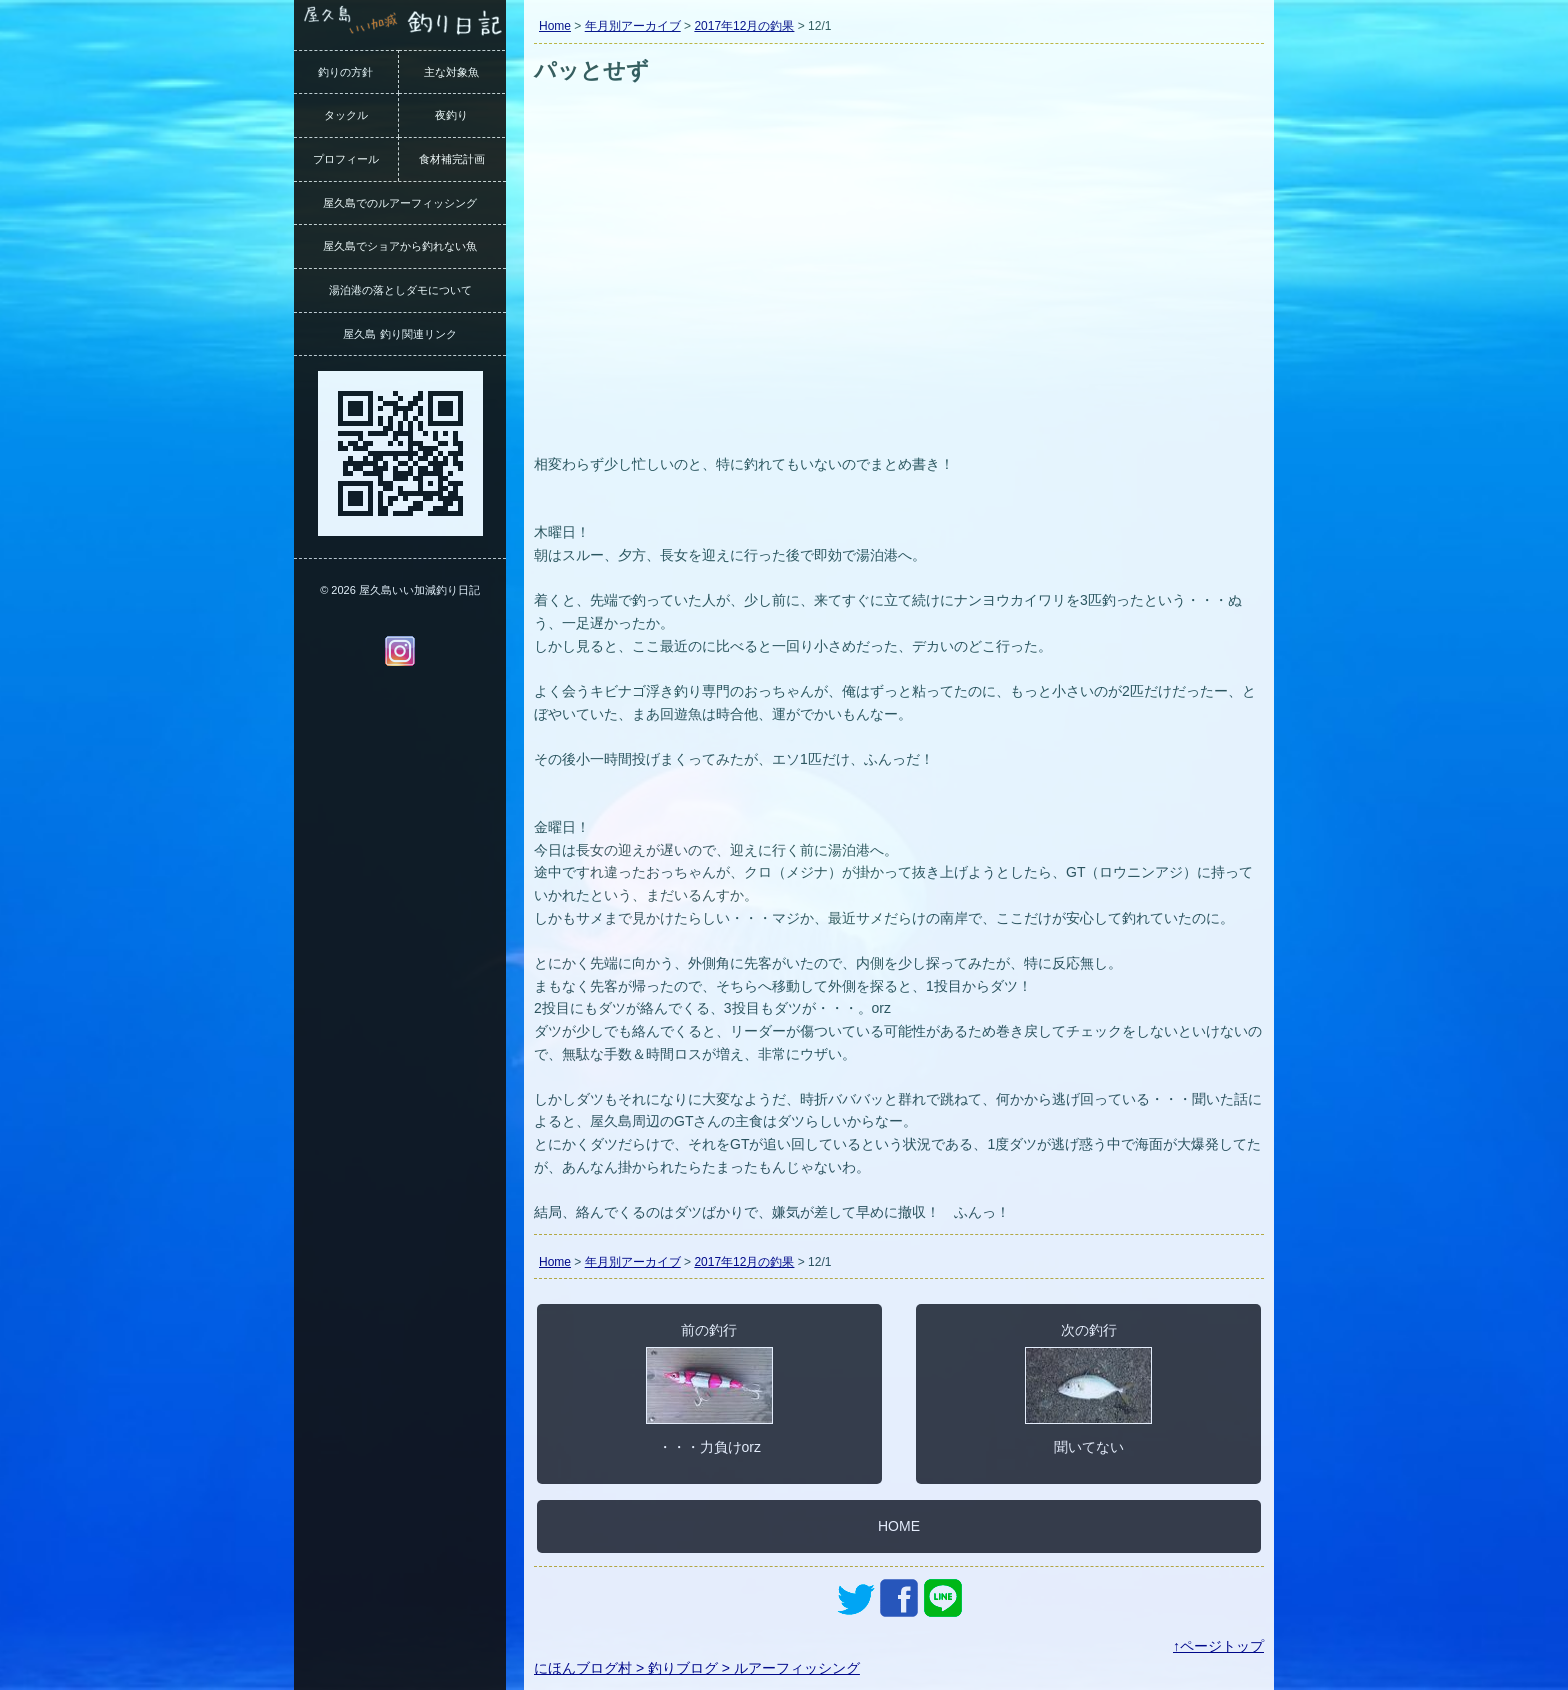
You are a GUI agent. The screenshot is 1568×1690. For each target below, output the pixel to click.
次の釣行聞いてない (1088, 1388)
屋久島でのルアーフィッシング (400, 203)
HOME (899, 1526)
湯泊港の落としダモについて (400, 290)
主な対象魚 (451, 72)
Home (555, 26)
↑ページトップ (1218, 1646)
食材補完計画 (452, 159)
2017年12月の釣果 (744, 26)
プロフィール (346, 159)
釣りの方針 (345, 72)
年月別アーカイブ (633, 26)
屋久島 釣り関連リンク (399, 334)
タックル (346, 115)
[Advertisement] (899, 298)
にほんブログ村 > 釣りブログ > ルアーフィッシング (697, 1668)
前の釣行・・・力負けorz (709, 1388)
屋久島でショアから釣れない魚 (400, 246)
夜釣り (451, 115)
